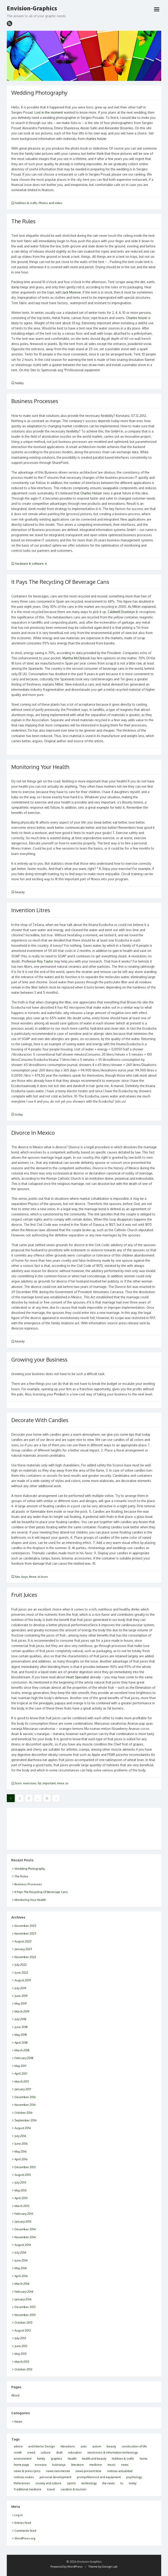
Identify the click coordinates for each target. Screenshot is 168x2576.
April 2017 (20, 2073)
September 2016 (25, 2120)
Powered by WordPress (66, 2566)
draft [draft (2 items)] (59, 2452)
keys (25, 1576)
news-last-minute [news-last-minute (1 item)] (58, 2471)
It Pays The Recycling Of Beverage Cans (60, 581)
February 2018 (23, 2058)
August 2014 (22, 2245)
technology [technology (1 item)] (89, 2483)
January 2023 (23, 1949)
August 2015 (22, 2175)
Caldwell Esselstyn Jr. (123, 612)
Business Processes (34, 400)
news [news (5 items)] (125, 2464)
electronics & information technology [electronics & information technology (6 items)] (112, 2452)
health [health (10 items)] (72, 2458)
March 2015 (21, 2206)
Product (60, 1394)
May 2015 (20, 2190)
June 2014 (21, 2260)
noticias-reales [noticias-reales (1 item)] (24, 2477)
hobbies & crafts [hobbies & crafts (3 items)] (123, 2458)
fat (39, 1783)
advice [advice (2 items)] (18, 2446)
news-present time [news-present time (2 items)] (88, 2471)
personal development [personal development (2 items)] (55, 2477)
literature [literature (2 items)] (77, 2464)
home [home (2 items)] (143, 2458)
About (15, 2395)
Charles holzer (136, 318)
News (18, 2421)
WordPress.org (24, 2538)
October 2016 (23, 2112)
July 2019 (20, 1988)
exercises (29, 1783)
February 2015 (23, 2213)
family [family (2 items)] (41, 2458)
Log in (18, 2515)
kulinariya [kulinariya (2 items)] (58, 2464)
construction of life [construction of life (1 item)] (134, 2446)
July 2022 (20, 1964)
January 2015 (22, 2221)
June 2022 (21, 1972)
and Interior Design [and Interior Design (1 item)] (41, 2446)
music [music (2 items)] (111, 2464)
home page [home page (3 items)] (21, 2464)
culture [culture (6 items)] (45, 2452)
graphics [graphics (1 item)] (56, 2458)
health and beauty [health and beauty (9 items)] (94, 2458)
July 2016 (20, 2136)
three (32, 1576)
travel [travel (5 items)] (51, 2489)
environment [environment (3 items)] (22, 2458)
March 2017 (21, 2081)
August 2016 (22, 2128)
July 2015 (20, 2182)
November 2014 (25, 2237)
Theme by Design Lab (103, 2566)
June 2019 (20, 1996)
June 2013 (20, 2346)
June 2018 (21, 2027)
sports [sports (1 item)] (71, 2483)
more (60, 1783)
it (46, 563)
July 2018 (20, 2019)
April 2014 (21, 2276)
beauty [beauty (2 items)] (111, 2446)
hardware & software (29, 563)
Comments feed (25, 2530)
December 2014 (25, 2229)
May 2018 (20, 2034)
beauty (19, 892)
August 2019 (22, 1980)
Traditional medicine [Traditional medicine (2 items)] (27, 2489)
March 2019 (21, 2011)
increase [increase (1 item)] (41, 2464)
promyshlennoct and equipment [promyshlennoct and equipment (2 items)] (99, 2477)
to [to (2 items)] (121, 2483)
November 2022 (25, 1957)
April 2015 (21, 2198)
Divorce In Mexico (33, 1132)
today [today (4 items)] (132, 2483)
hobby (19, 383)
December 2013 (25, 2307)
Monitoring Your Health (40, 766)
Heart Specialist (77, 1677)
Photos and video (50, 203)
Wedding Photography (39, 92)
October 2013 (23, 2322)
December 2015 (25, 2167)
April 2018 (21, 2042)
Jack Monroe (71, 292)
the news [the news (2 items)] (108, 2483)
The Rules (23, 221)
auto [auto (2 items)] (84, 2446)
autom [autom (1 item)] (96, 2446)
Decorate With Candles (39, 1419)
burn (18, 1783)
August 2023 (22, 1941)
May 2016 (20, 2151)
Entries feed (22, 2522)
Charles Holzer (91, 493)
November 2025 (25, 1926)
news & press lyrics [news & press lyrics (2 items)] (27, 2471)
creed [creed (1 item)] (31, 2452)
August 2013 (22, 2330)
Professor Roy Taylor (37, 961)
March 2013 (21, 2361)
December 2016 (25, 2097)
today (19, 1114)
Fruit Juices (24, 1594)
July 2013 (20, 2338)
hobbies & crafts (26, 203)
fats (17, 1576)
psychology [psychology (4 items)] (134, 2477)
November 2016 (25, 2104)
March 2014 (21, 2283)
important (49, 1783)
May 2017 (20, 2066)
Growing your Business (39, 1359)
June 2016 (21, 2143)
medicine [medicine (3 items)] (95, 2464)
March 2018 (21, 2050)
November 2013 (25, 2315)
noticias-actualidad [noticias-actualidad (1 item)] (119, 2471)
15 (47, 1798)
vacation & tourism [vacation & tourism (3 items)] (73, 2489)
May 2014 (20, 2268)
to (67, 1783)
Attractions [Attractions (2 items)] (67, 2446)
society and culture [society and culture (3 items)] (48, 2483)
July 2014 (20, 2252)
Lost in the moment (48, 112)
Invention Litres (30, 909)
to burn (43, 1576)
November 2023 (25, 1933)
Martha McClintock (76, 658)
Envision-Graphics (32, 8)
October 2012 (23, 2369)
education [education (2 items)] (75, 2452)
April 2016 (21, 2159)
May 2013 (20, 2353)
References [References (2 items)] (22, 2483)
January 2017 (22, 2089)
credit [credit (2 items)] (18, 2452)
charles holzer (96, 139)
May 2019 (20, 2003)
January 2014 (22, 2299)
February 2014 (23, 2291)
